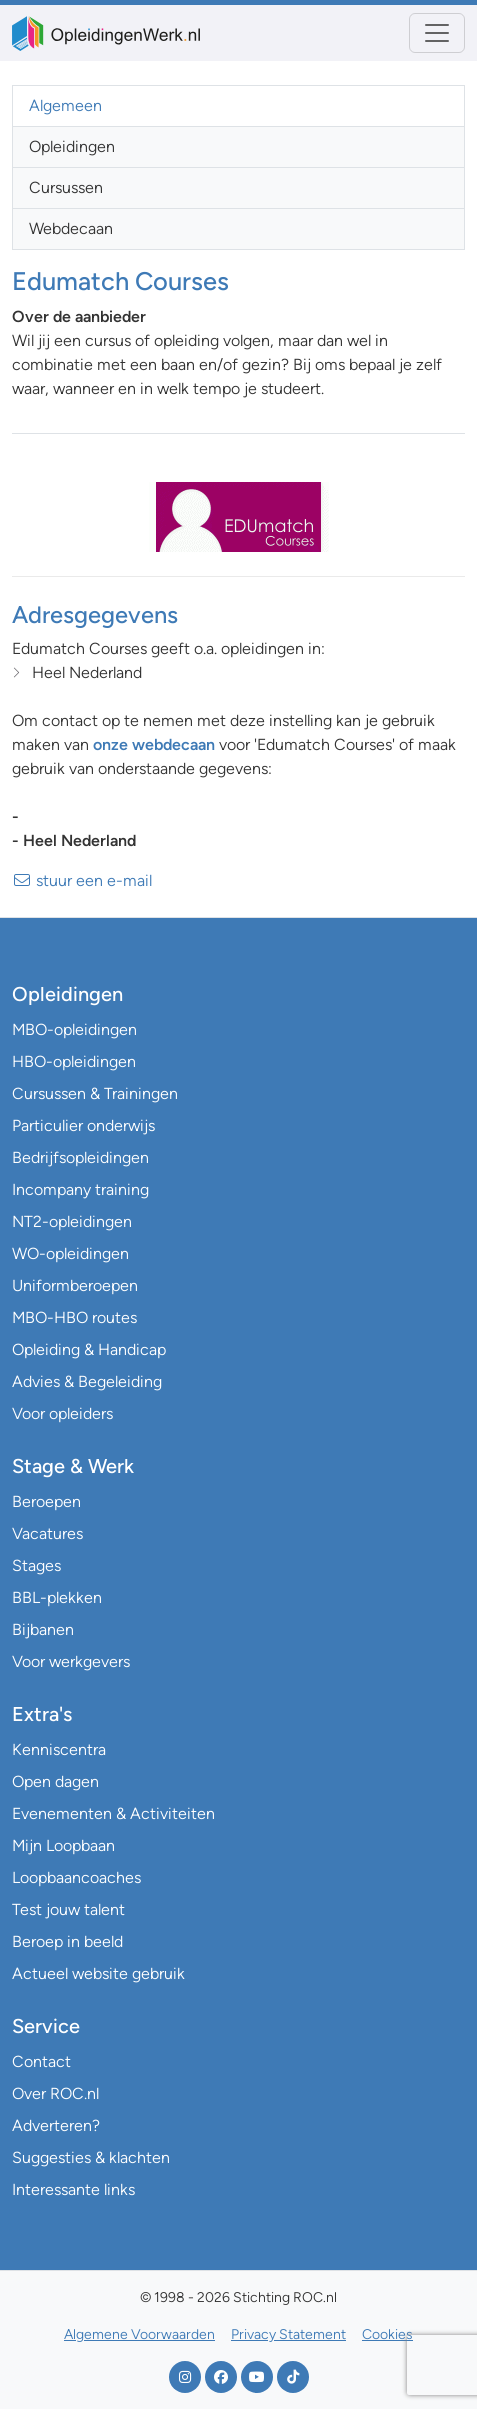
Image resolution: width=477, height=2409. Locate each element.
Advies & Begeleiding (87, 1381)
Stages (36, 1565)
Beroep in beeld (67, 1941)
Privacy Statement (288, 2334)
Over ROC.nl (55, 2093)
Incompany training (80, 1189)
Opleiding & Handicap (89, 1349)
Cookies (387, 2334)
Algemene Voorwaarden (139, 2334)
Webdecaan (71, 228)
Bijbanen (43, 1629)
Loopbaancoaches (76, 1877)
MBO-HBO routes (74, 1317)
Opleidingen (72, 146)
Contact (41, 2061)
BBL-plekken (57, 1597)
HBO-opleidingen (74, 1061)
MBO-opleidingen (74, 1029)
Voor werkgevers (71, 1661)
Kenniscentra (59, 1749)
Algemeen (65, 105)
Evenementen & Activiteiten (113, 1813)
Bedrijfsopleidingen (80, 1157)
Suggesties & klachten (91, 2157)
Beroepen (46, 1501)
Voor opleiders (62, 1413)
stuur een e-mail (82, 880)
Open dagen (55, 1781)
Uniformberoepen (75, 1285)
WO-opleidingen (70, 1253)
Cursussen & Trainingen (95, 1093)
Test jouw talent (68, 1909)
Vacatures (47, 1533)
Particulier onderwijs (83, 1125)
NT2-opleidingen (72, 1221)
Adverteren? (56, 2125)
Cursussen (66, 187)
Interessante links (73, 2189)
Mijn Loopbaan (63, 1845)
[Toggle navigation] (437, 33)
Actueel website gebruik (98, 1973)
